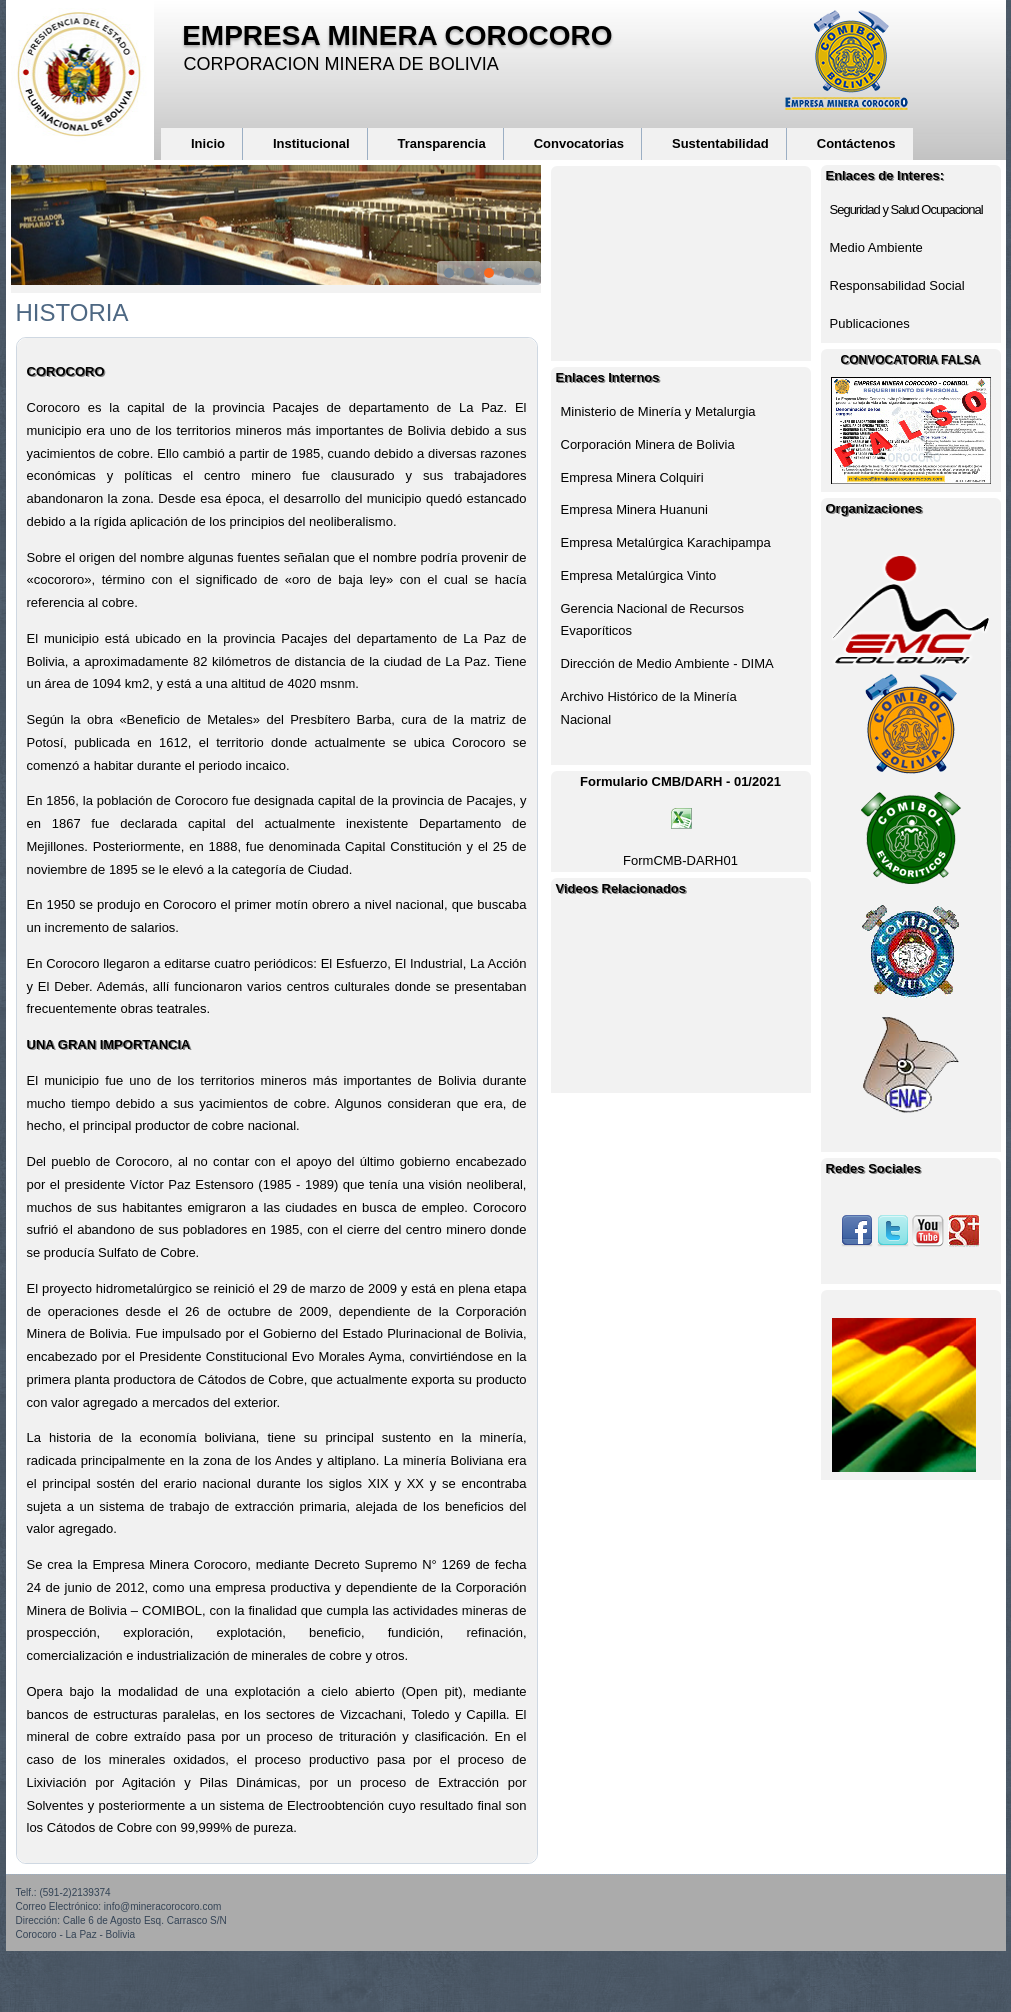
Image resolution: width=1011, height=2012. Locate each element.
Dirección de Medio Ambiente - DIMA (667, 663)
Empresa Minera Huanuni (634, 509)
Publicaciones (870, 323)
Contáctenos (856, 143)
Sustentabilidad (720, 143)
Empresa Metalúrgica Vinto (639, 575)
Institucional (311, 143)
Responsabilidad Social (897, 285)
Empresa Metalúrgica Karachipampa (666, 542)
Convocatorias (579, 143)
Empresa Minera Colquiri (632, 477)
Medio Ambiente (876, 247)
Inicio (208, 143)
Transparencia (442, 143)
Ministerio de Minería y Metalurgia (658, 411)
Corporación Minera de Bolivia (648, 444)
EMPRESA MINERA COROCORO (397, 35)
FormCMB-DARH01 (680, 860)
